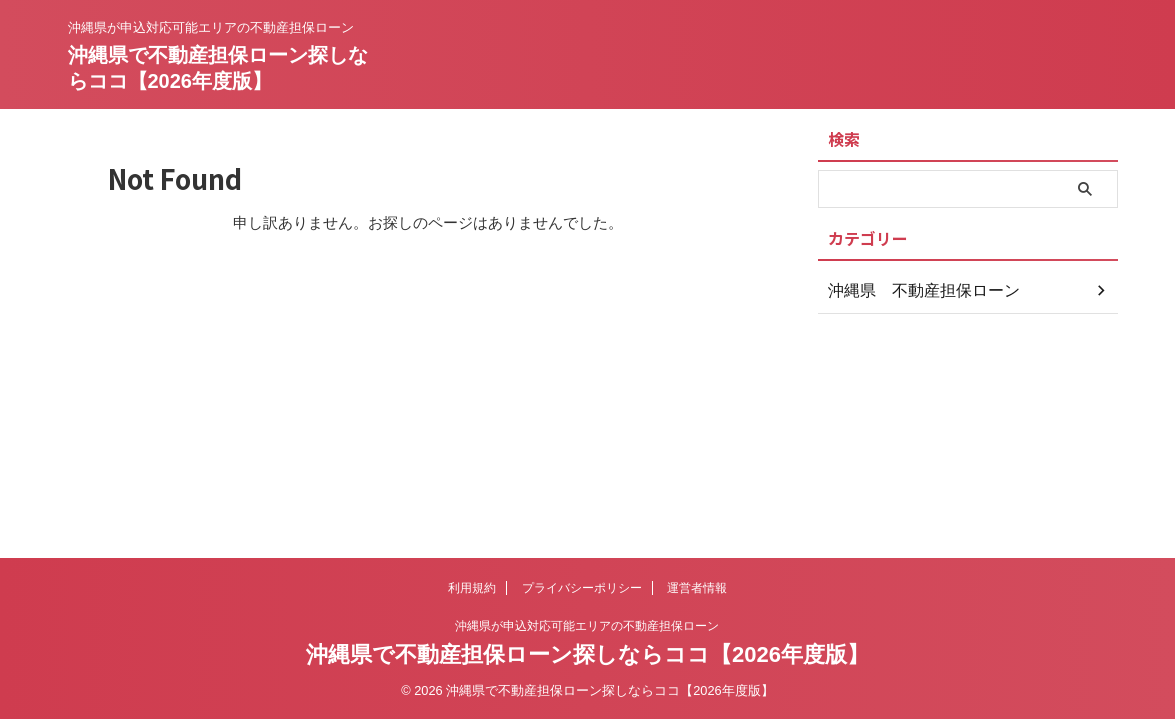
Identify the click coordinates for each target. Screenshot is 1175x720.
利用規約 (472, 588)
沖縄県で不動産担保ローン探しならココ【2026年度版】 (587, 654)
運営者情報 (697, 588)
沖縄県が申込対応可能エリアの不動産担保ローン (587, 626)
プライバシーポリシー (582, 588)
